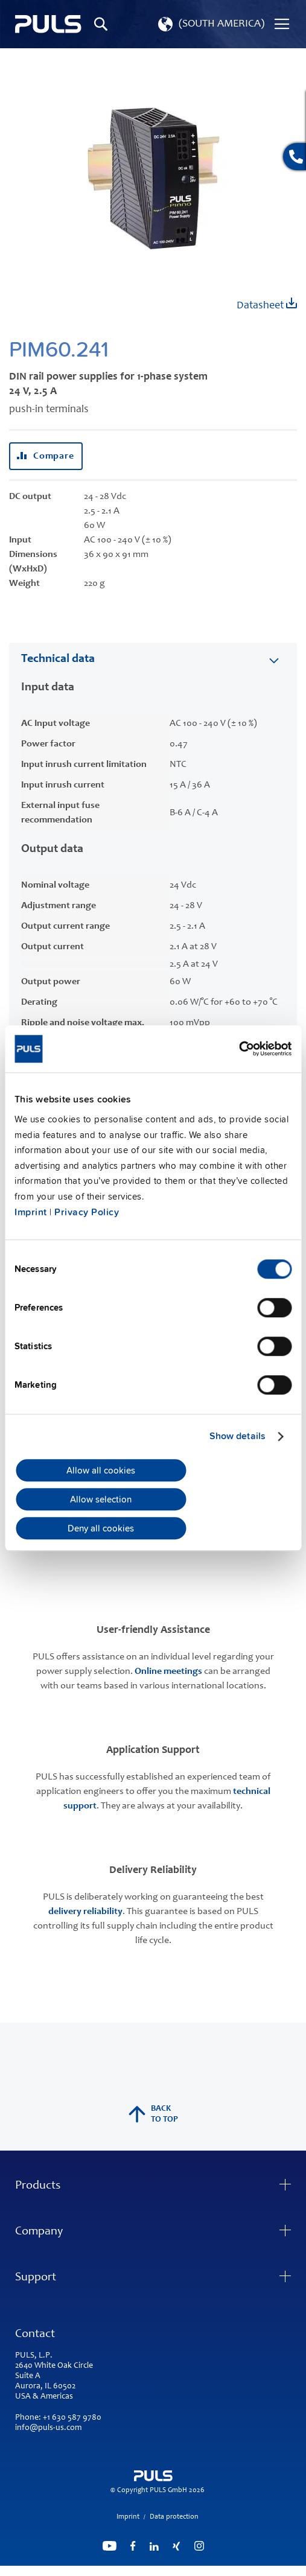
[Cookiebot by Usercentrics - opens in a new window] (239, 1049)
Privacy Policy (86, 1212)
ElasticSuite (200, 2570)
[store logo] (48, 24)
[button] (210, 24)
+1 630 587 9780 (72, 2418)
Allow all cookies (100, 1470)
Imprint (30, 1212)
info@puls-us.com (48, 2428)
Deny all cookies (101, 1528)
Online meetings (168, 1671)
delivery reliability (85, 1911)
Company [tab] (39, 2232)
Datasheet (267, 304)
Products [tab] (37, 2186)
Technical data (58, 660)
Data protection (174, 2516)
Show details (237, 1436)
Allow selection (101, 1499)
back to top (153, 2114)
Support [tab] (35, 2278)
